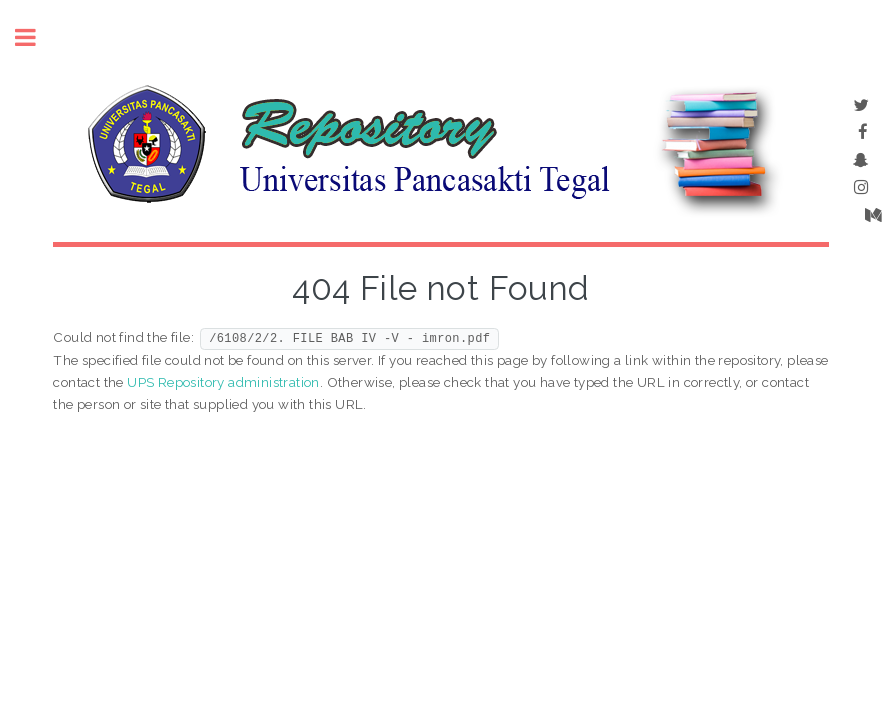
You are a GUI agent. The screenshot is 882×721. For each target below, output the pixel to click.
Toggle (36, 37)
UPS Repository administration (223, 382)
